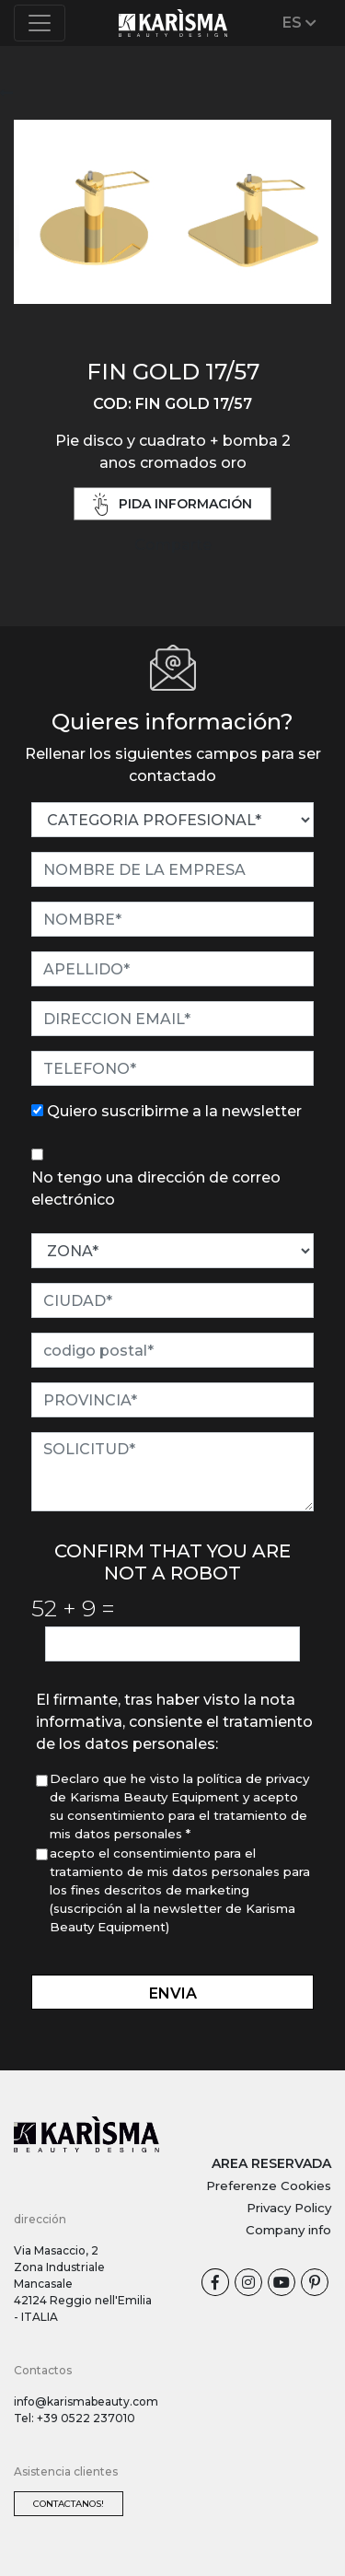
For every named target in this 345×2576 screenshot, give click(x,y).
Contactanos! (68, 2504)
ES (299, 22)
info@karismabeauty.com (86, 2401)
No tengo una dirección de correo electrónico (156, 1188)
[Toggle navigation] (39, 23)
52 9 (73, 1608)
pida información (173, 504)
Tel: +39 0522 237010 (74, 2418)
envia (173, 1993)
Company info (288, 2229)
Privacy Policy (289, 2207)
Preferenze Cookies (268, 2185)
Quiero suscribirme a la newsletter (174, 1111)
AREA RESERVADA (271, 2163)
